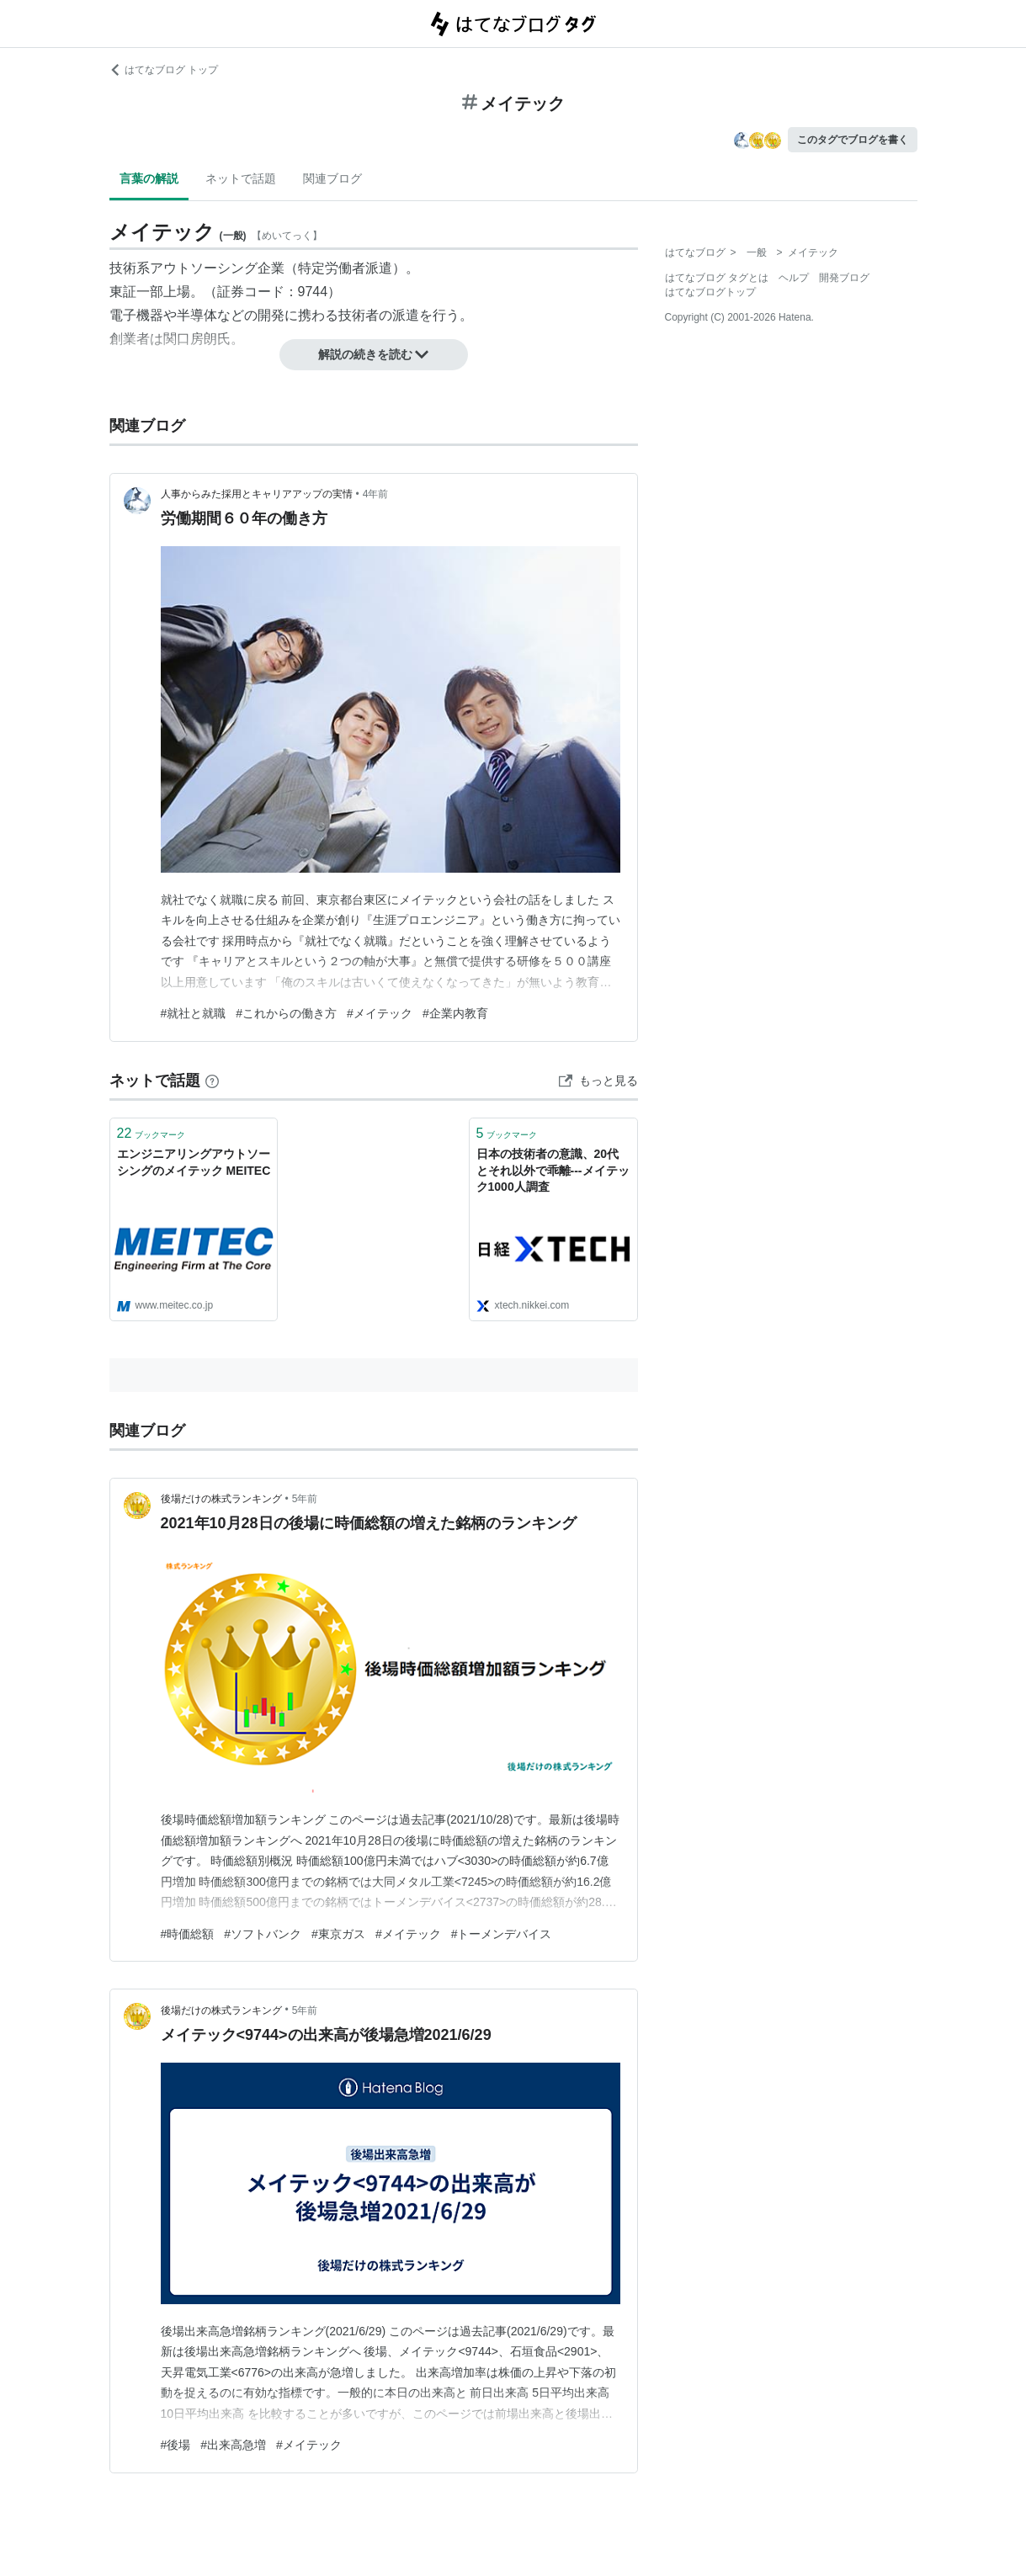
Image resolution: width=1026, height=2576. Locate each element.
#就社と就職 (193, 1013)
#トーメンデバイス (501, 1934)
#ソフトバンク (262, 1934)
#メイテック (379, 1013)
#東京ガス (338, 1934)
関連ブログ (332, 178)
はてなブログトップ (710, 292)
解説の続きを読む (373, 354)
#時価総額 (188, 1934)
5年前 (305, 1499)
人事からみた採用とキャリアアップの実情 (257, 494)
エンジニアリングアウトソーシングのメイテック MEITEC (194, 1162)
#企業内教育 (455, 1013)
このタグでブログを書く (852, 140)
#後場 (176, 2444)
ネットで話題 (240, 178)
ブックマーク (151, 1133)
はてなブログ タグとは (716, 278)
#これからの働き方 (286, 1013)
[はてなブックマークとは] (212, 1080)
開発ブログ (844, 278)
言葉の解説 (149, 178)
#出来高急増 (233, 2444)
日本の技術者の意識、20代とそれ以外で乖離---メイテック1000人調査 (553, 1170)
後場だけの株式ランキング (221, 1499)
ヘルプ (794, 278)
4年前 (376, 494)
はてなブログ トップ (163, 70)
